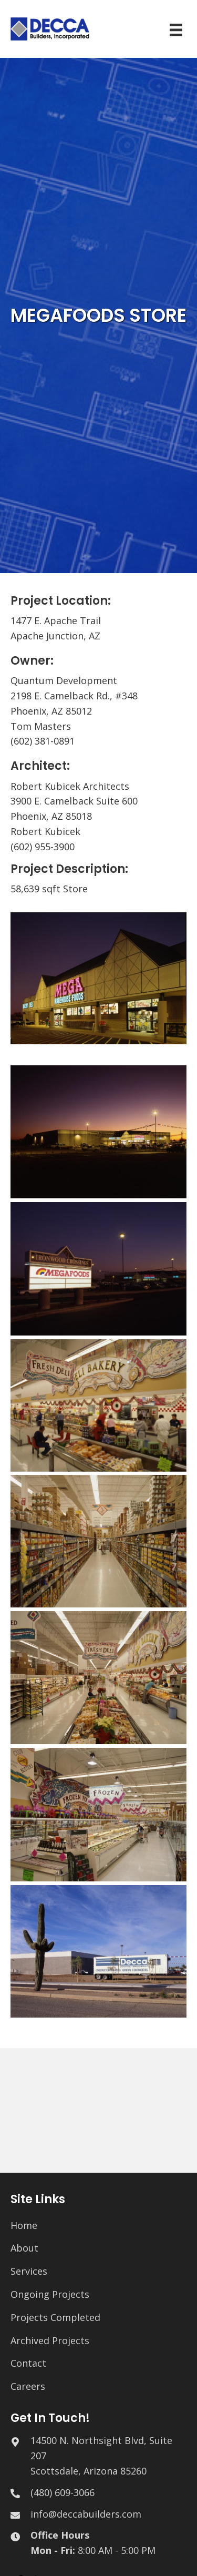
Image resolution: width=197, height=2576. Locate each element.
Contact (28, 2363)
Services (29, 2271)
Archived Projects (50, 2340)
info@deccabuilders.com (85, 2514)
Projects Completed (55, 2317)
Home (24, 2225)
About (24, 2248)
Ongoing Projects (50, 2294)
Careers (28, 2386)
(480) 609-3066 (62, 2492)
